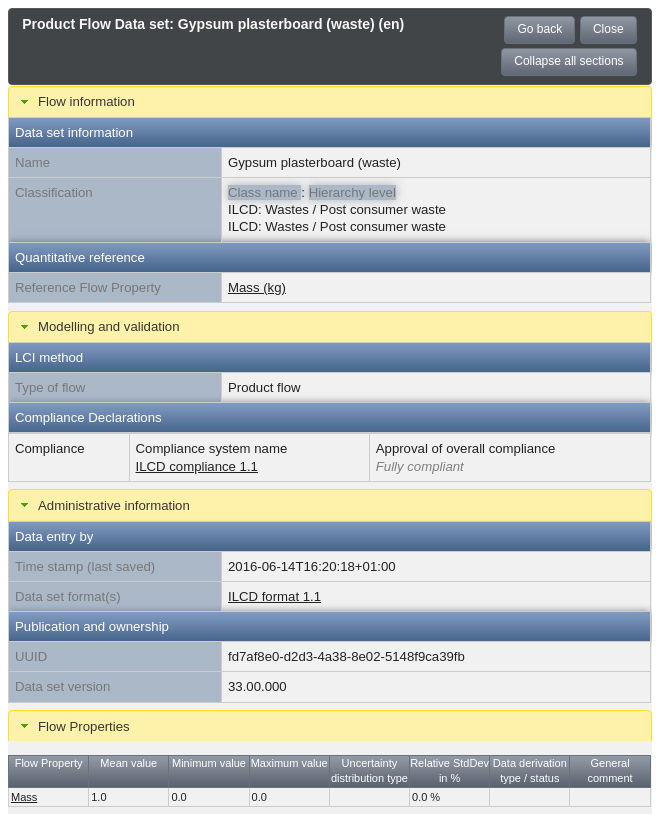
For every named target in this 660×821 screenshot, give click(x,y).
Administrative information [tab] (103, 505)
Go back (539, 29)
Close (608, 29)
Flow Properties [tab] (73, 726)
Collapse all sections (568, 61)
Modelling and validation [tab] (98, 327)
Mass (24, 797)
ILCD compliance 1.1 (197, 466)
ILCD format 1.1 (274, 596)
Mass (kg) (257, 287)
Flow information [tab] (75, 102)
